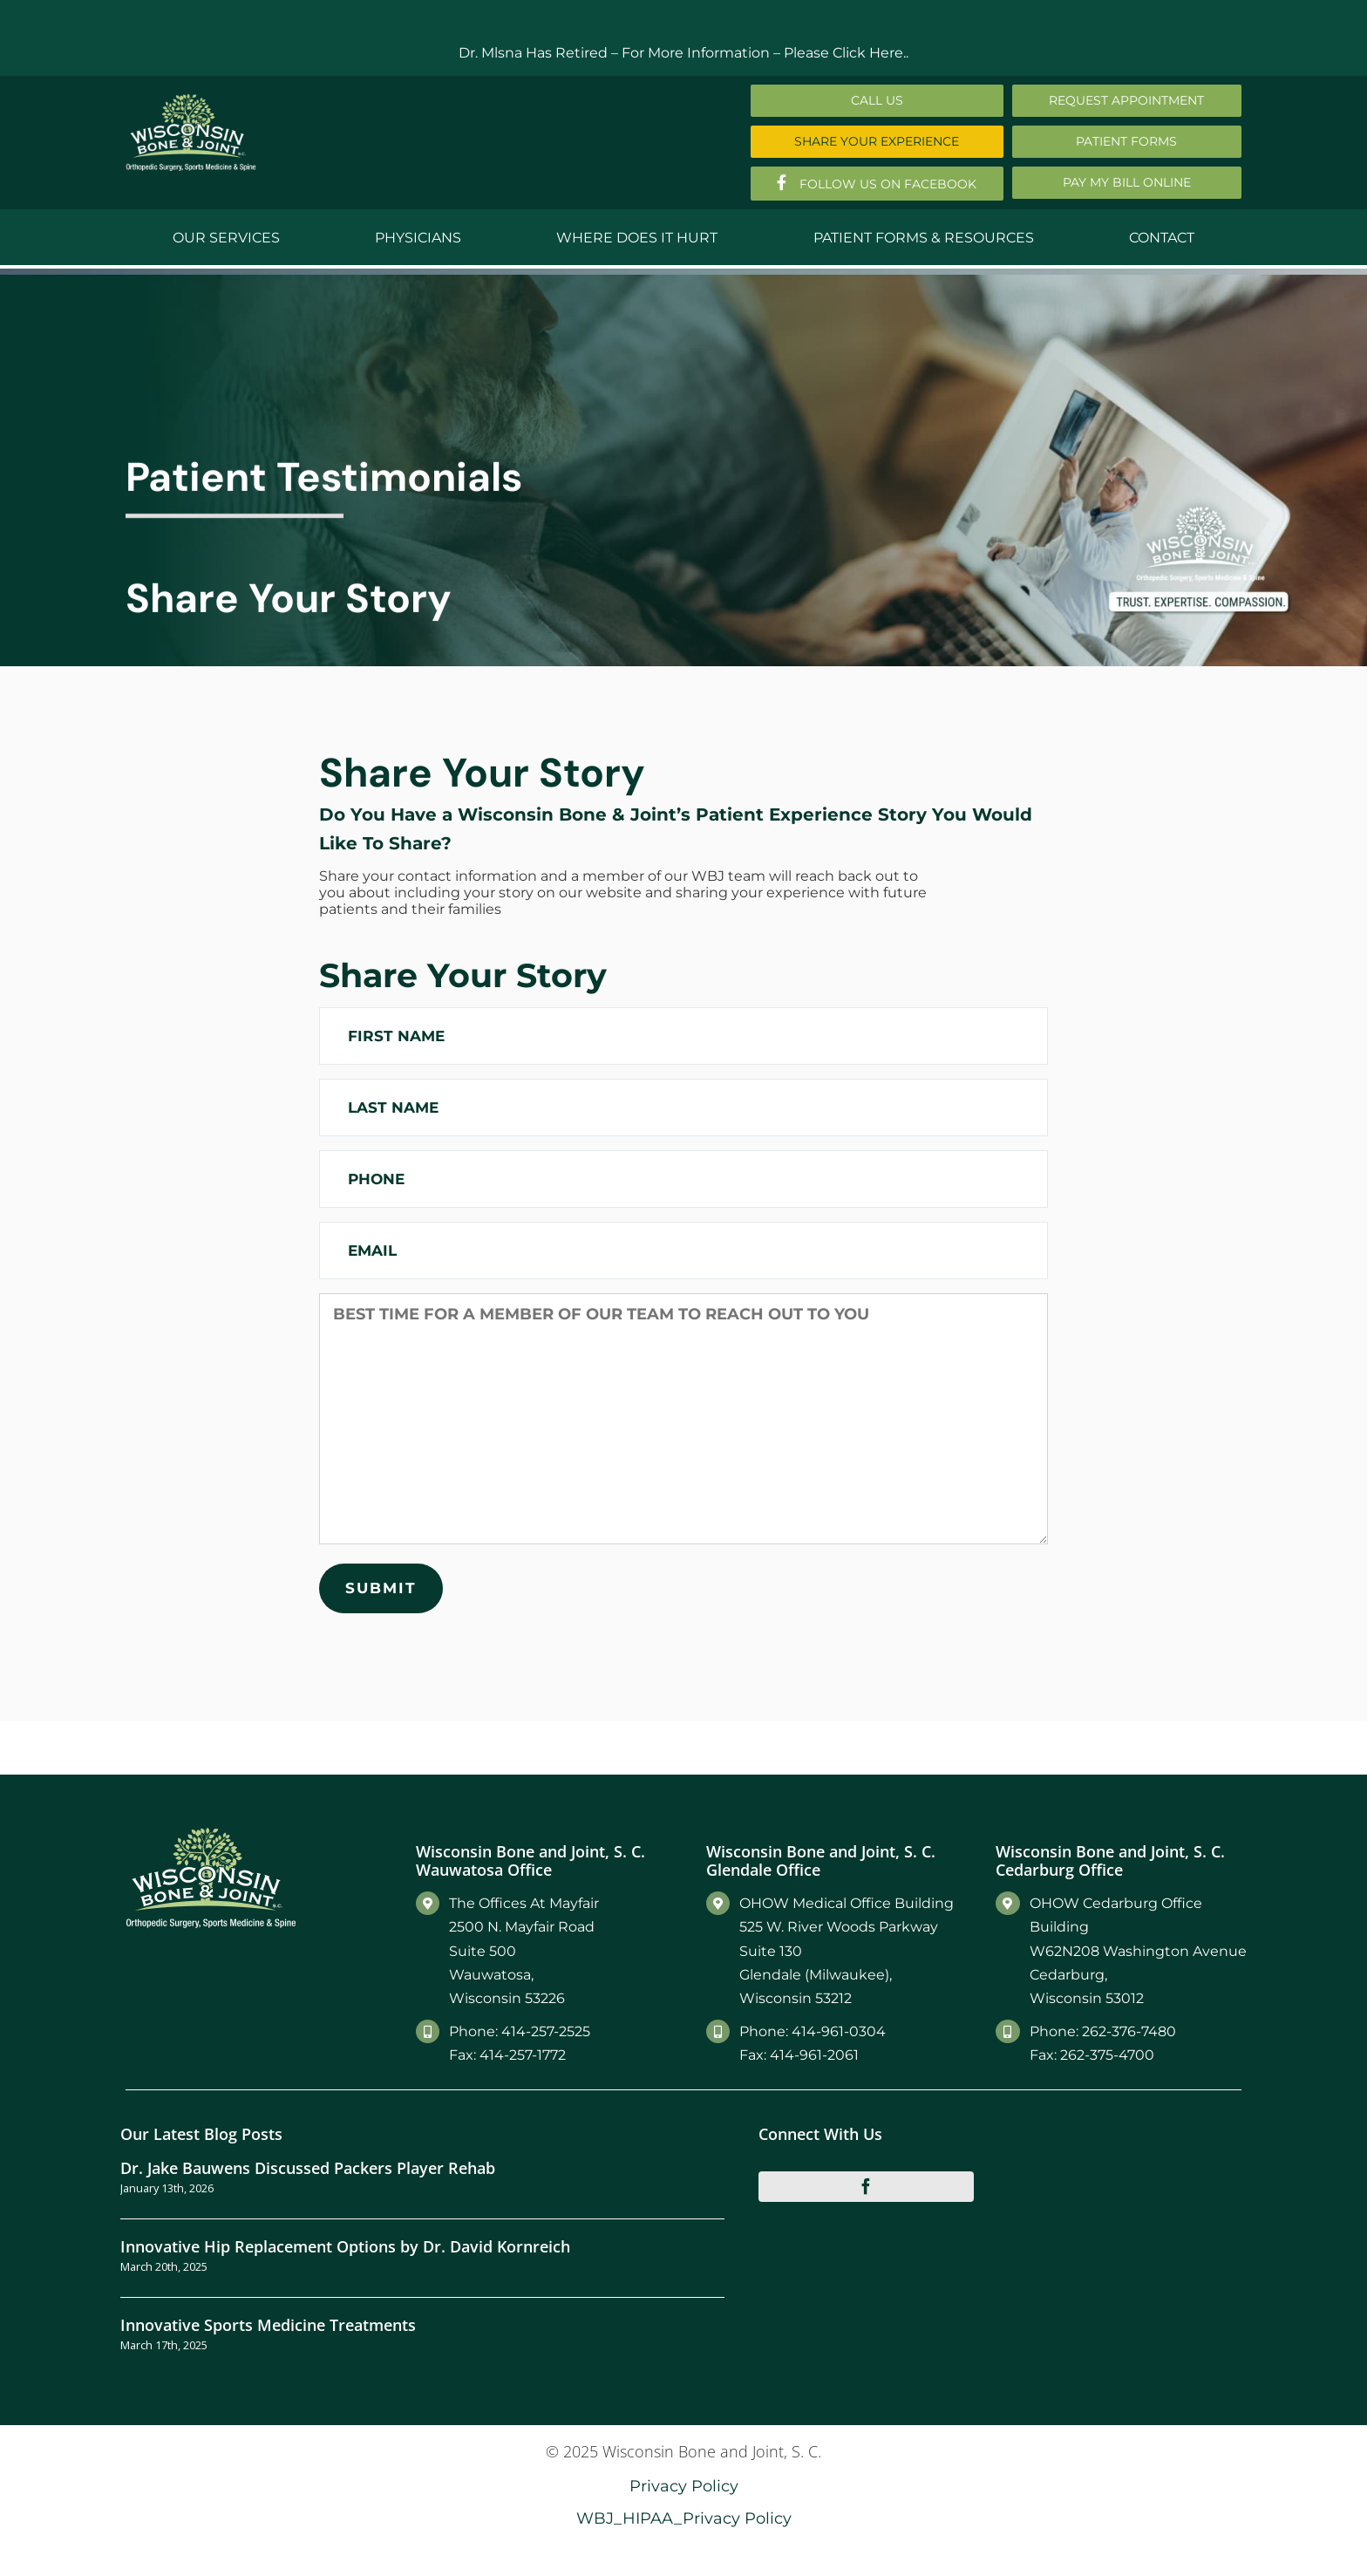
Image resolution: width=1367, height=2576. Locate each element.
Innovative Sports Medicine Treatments (268, 2324)
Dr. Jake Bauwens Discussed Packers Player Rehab (307, 2167)
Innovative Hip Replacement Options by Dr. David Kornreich (345, 2246)
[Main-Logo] (191, 100)
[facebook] (866, 2186)
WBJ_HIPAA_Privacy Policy (684, 2518)
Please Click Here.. (846, 52)
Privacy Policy (683, 2486)
